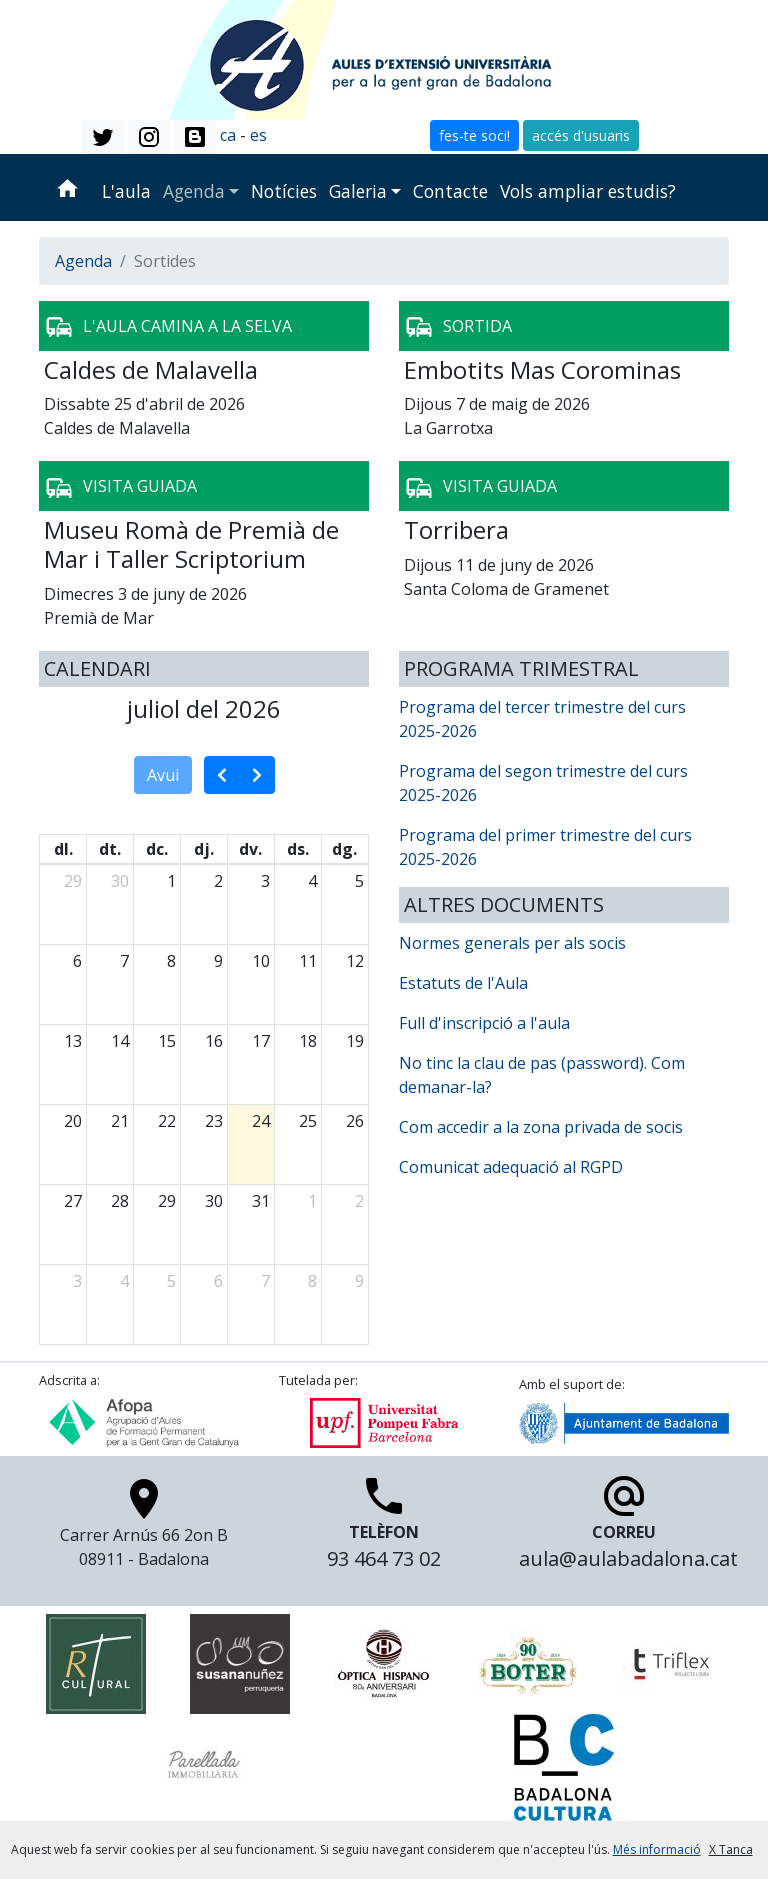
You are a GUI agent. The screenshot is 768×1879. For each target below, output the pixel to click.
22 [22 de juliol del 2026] (167, 1121)
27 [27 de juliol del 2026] (73, 1201)
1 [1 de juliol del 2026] (171, 881)
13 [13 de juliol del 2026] (73, 1041)
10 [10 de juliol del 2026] (261, 961)
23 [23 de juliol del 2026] (214, 1121)
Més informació (657, 1849)
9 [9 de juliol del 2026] (218, 961)
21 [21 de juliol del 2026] (120, 1121)
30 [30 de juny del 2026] (120, 881)
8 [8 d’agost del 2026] (312, 1281)
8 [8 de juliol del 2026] (171, 961)
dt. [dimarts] (110, 849)
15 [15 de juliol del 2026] (167, 1041)
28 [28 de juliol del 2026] (120, 1201)
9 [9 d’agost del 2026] (359, 1281)
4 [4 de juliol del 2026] (312, 881)
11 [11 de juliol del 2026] (308, 961)
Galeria (358, 191)
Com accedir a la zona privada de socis (541, 1127)
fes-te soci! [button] (474, 135)
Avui (163, 775)
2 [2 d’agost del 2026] (359, 1201)
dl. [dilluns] (63, 849)
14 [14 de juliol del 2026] (120, 1041)
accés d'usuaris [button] (581, 135)
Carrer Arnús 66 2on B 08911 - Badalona (144, 1529)
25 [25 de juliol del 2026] (308, 1121)
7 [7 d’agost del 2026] (265, 1281)
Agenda (194, 191)
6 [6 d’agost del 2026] (218, 1281)
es (258, 135)
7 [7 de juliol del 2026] (124, 961)
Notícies (284, 191)
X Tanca (731, 1849)
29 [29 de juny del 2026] (73, 881)
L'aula (126, 191)
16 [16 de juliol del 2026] (214, 1041)
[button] (103, 137)
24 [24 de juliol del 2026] (261, 1121)
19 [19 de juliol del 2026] (355, 1041)
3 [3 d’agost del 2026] (77, 1281)
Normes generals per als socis (512, 943)
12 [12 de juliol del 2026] (355, 961)
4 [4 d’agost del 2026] (124, 1281)
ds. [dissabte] (298, 849)
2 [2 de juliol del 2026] (218, 881)
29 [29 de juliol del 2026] (167, 1201)
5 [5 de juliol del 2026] (359, 881)
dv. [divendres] (250, 849)
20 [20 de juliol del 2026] (73, 1121)
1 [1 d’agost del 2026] (312, 1201)
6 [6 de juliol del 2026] (77, 961)
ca (228, 135)
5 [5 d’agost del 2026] (171, 1281)
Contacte (450, 191)
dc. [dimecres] (157, 849)
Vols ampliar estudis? (588, 191)
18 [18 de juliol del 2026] (308, 1041)
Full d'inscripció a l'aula (484, 1023)
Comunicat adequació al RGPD (511, 1167)
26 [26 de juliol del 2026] (355, 1121)
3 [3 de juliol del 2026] (265, 881)
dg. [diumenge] (344, 849)
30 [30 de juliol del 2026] (214, 1201)
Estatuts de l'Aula (463, 983)
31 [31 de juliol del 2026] (261, 1201)
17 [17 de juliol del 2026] (261, 1041)
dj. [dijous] (204, 849)
